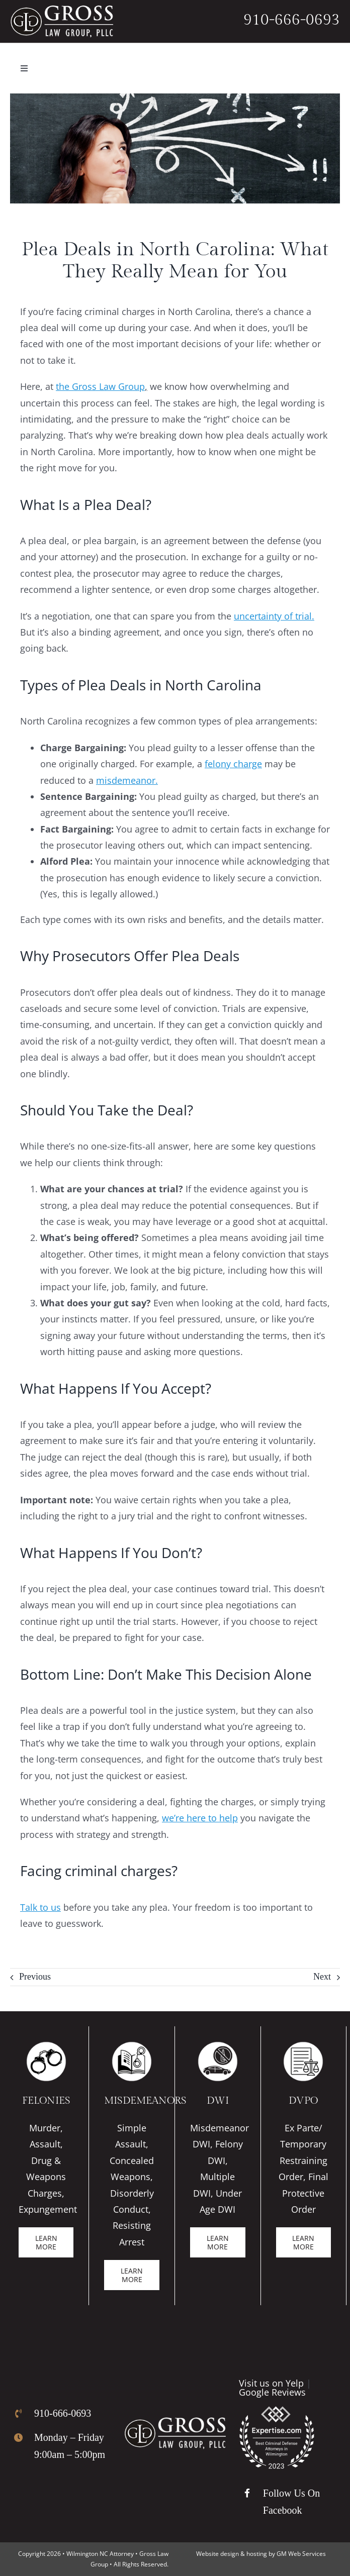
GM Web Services (301, 2553)
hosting (256, 2553)
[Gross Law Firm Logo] (174, 2422)
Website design (217, 2553)
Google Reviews (272, 2392)
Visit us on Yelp (271, 2383)
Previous (35, 1977)
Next (322, 1977)
